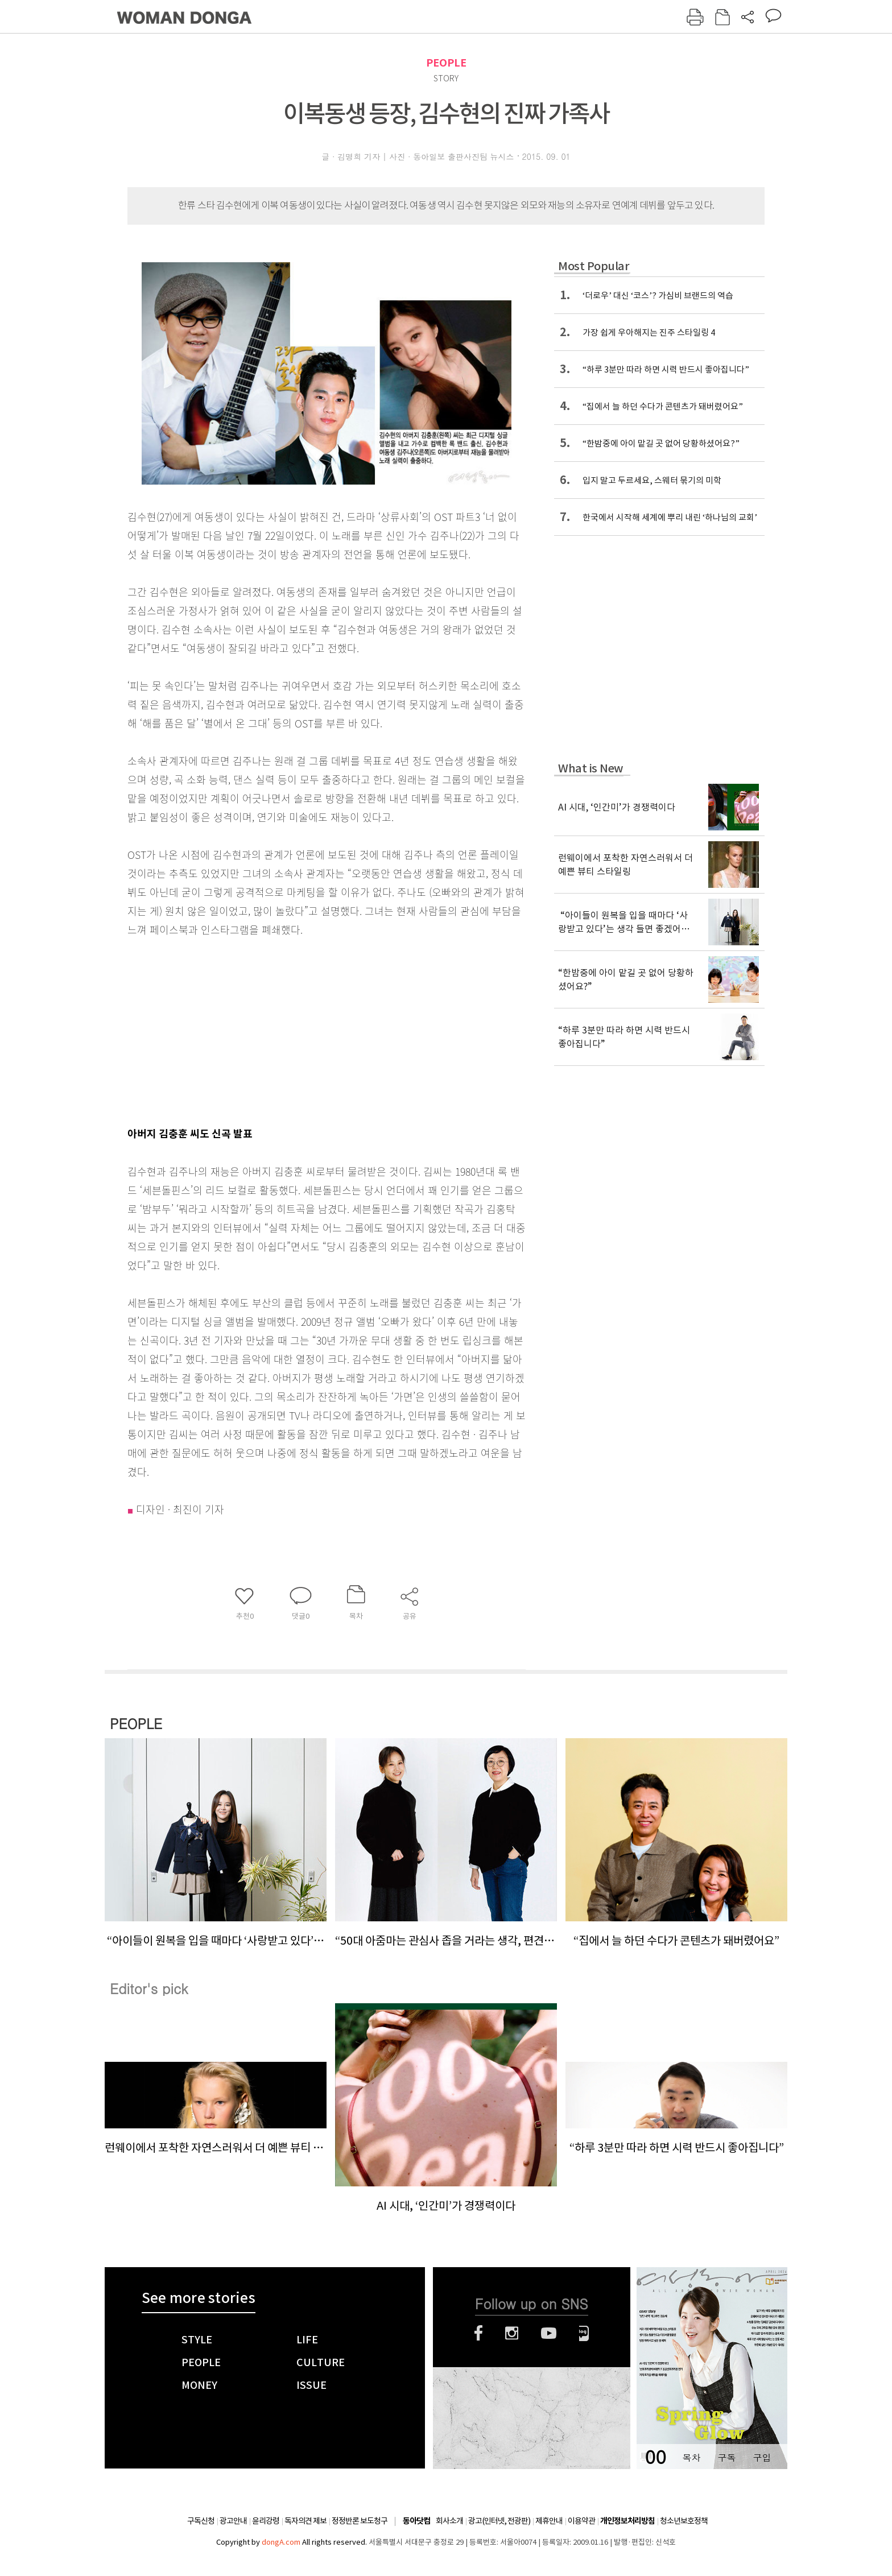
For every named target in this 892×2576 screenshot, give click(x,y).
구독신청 (200, 2521)
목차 (691, 2457)
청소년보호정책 (684, 2521)
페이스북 (478, 2333)
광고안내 (233, 2521)
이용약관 (581, 2521)
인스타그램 (511, 2333)
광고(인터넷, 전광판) (499, 2521)
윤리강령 (265, 2521)
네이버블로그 (584, 2333)
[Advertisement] (298, 1029)
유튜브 (548, 2333)
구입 (762, 2457)
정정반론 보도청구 (359, 2521)
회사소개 (449, 2521)
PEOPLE (446, 62)
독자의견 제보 (305, 2521)
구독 (726, 2457)
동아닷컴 (416, 2521)
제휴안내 (549, 2521)
